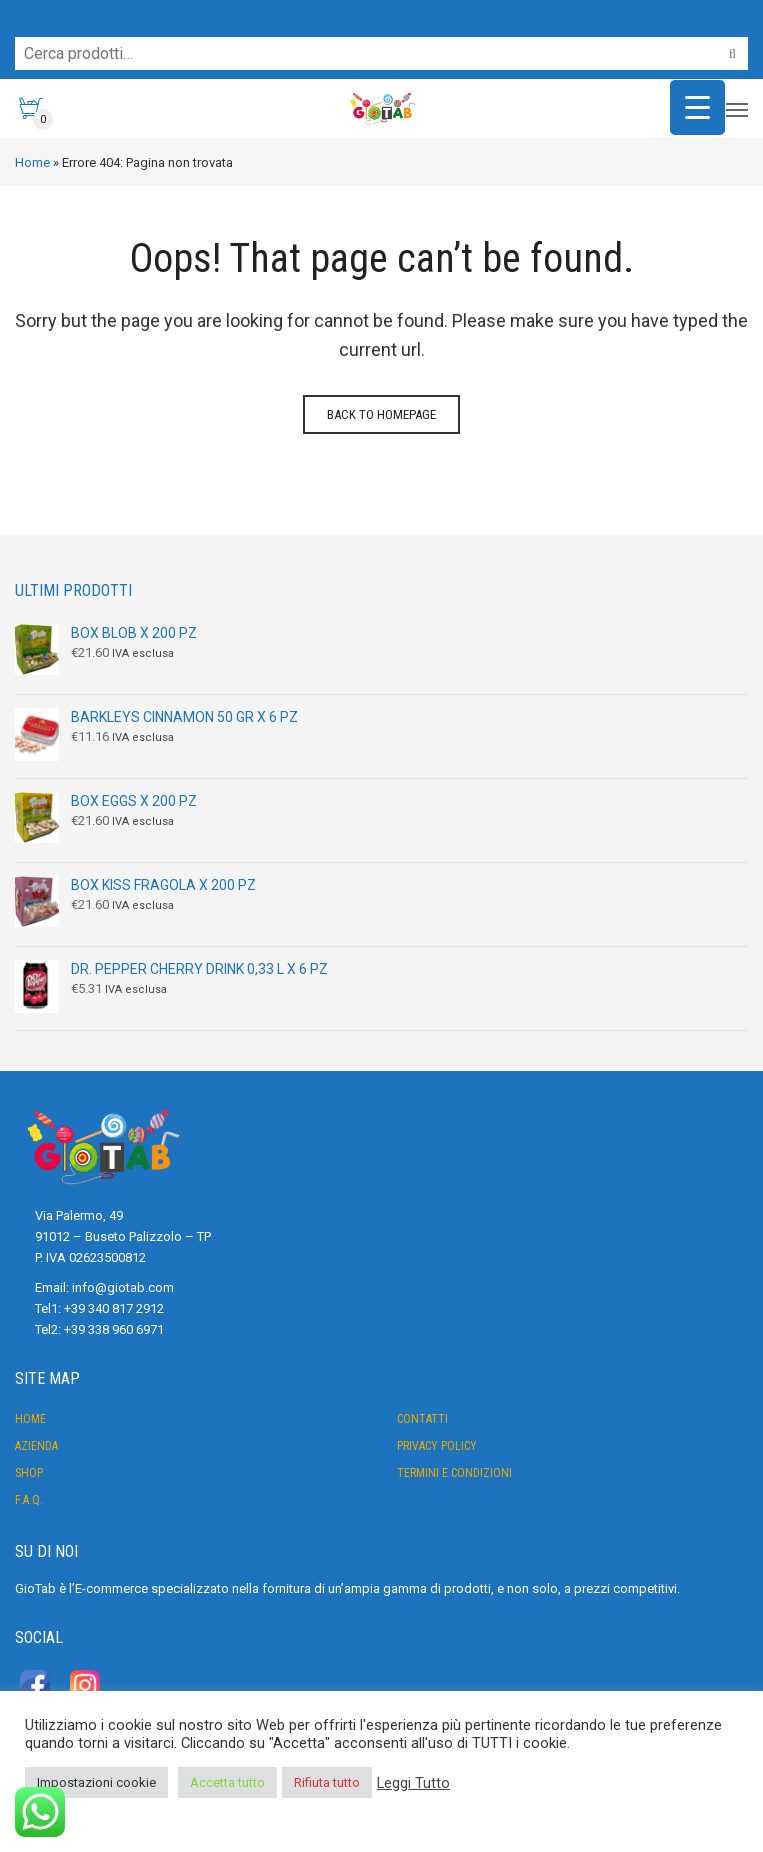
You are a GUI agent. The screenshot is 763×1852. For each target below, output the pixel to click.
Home (32, 162)
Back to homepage (381, 414)
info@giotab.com (123, 1287)
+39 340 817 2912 (114, 1308)
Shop (29, 1473)
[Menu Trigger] (697, 107)
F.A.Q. (29, 1500)
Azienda (36, 1446)
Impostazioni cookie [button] (96, 1782)
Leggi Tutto (413, 1783)
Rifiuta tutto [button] (327, 1782)
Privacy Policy (437, 1446)
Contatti (422, 1419)
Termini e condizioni (454, 1473)
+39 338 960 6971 (114, 1329)
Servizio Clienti (54, 9)
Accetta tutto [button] (227, 1782)
